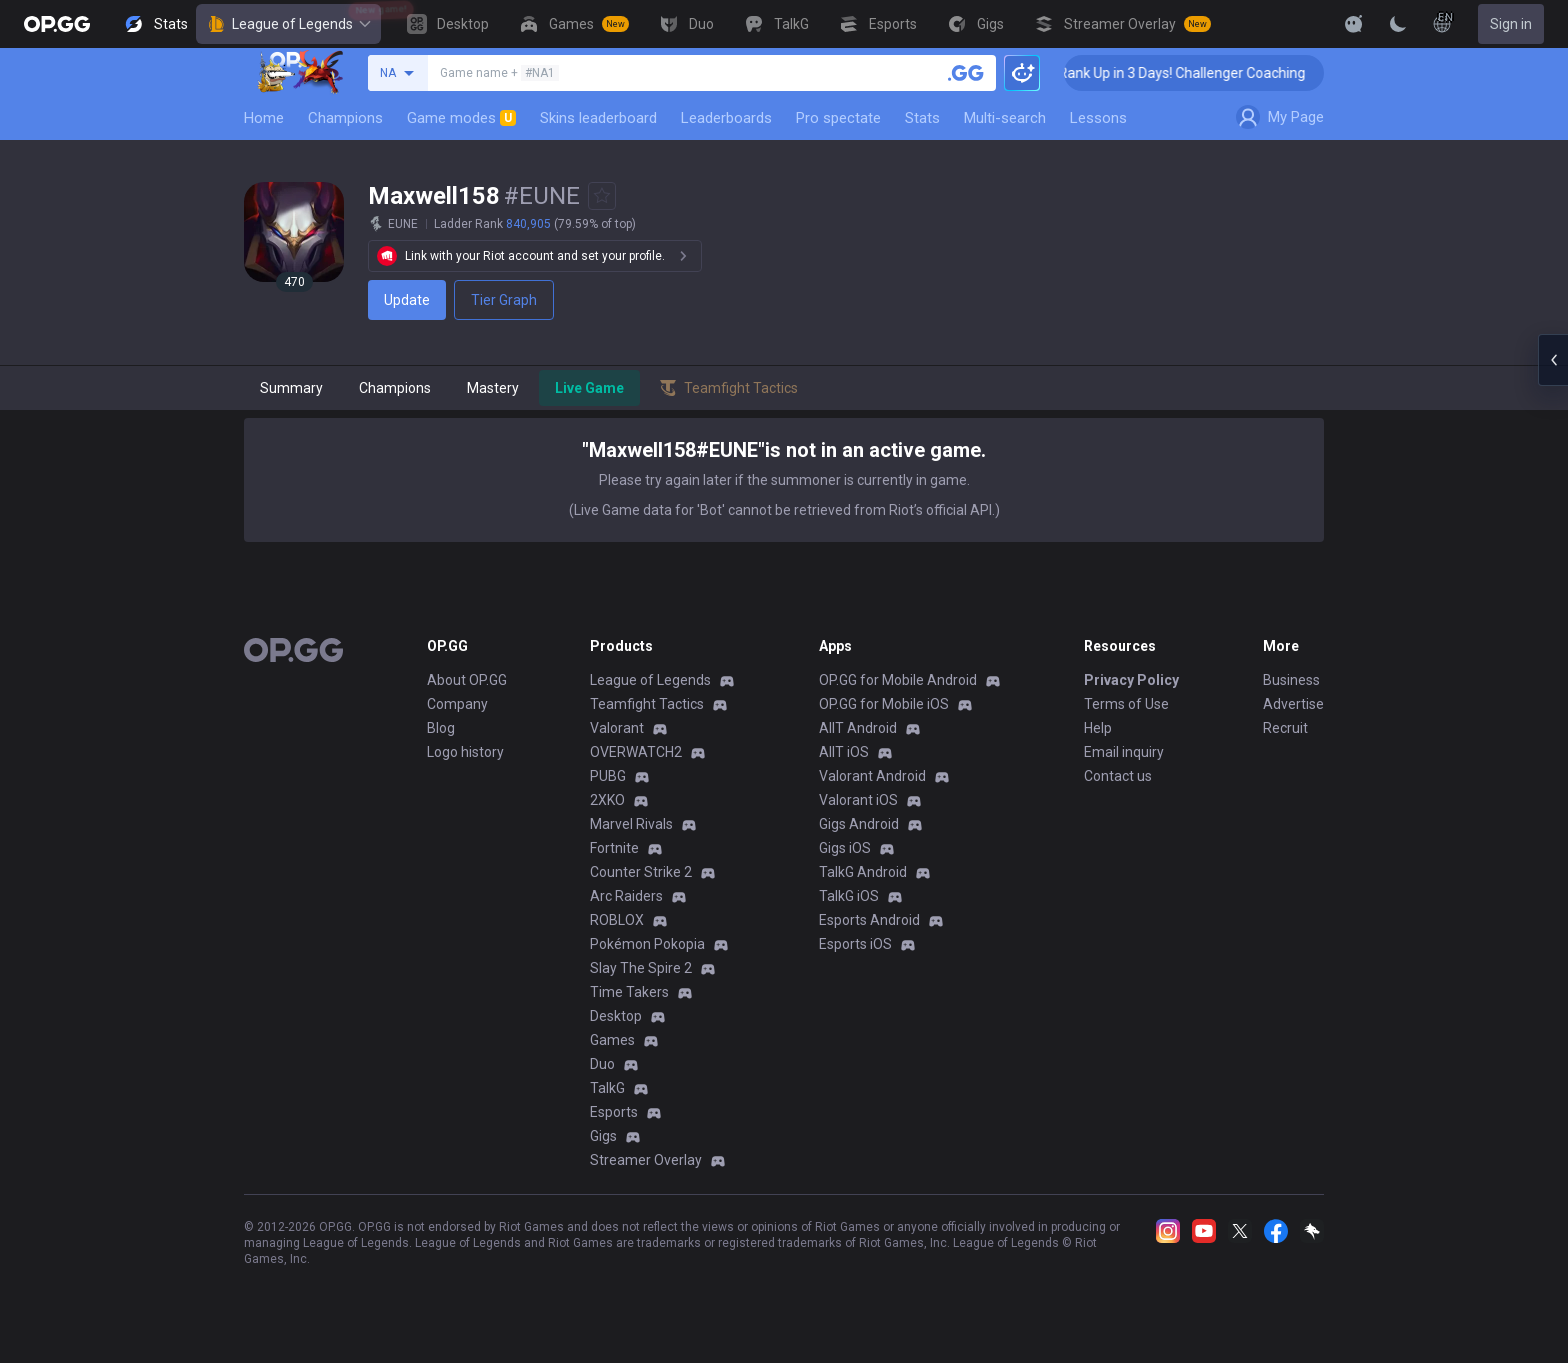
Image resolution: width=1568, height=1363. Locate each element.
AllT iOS (844, 752)
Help (1098, 728)
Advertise (1293, 704)
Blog (441, 728)
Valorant (617, 728)
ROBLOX (617, 920)
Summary (291, 388)
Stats (922, 118)
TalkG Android (863, 872)
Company (457, 704)
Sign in (1511, 24)
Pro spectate (838, 118)
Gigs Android (859, 824)
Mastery (493, 388)
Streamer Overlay (646, 1160)
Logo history (465, 752)
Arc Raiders (626, 896)
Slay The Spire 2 (641, 968)
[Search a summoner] (966, 73)
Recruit (1285, 728)
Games (612, 1040)
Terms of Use (1126, 704)
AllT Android (858, 728)
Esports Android (869, 920)
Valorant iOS (858, 800)
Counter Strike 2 (641, 872)
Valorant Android (872, 776)
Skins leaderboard (598, 118)
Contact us (1118, 776)
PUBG (608, 776)
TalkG (607, 1088)
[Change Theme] (1398, 24)
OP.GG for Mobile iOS (884, 704)
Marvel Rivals (631, 824)
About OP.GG (467, 680)
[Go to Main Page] (57, 24)
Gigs (603, 1136)
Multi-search (1005, 118)
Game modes (461, 118)
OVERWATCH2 (636, 752)
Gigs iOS (845, 848)
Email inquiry (1124, 752)
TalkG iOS (849, 896)
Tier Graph (504, 300)
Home (264, 118)
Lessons (1098, 118)
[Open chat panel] (1553, 360)
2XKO (607, 800)
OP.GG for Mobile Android (898, 680)
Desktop (616, 1016)
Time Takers (629, 992)
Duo (602, 1064)
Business (1291, 680)
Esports (614, 1112)
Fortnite (614, 848)
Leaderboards (726, 118)
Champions (345, 118)
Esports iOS (855, 944)
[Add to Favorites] (602, 196)
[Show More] (1354, 24)
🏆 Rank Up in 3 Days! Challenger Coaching (1190, 73)
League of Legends (288, 24)
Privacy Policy (1131, 680)
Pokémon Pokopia (647, 944)
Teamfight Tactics (647, 704)
